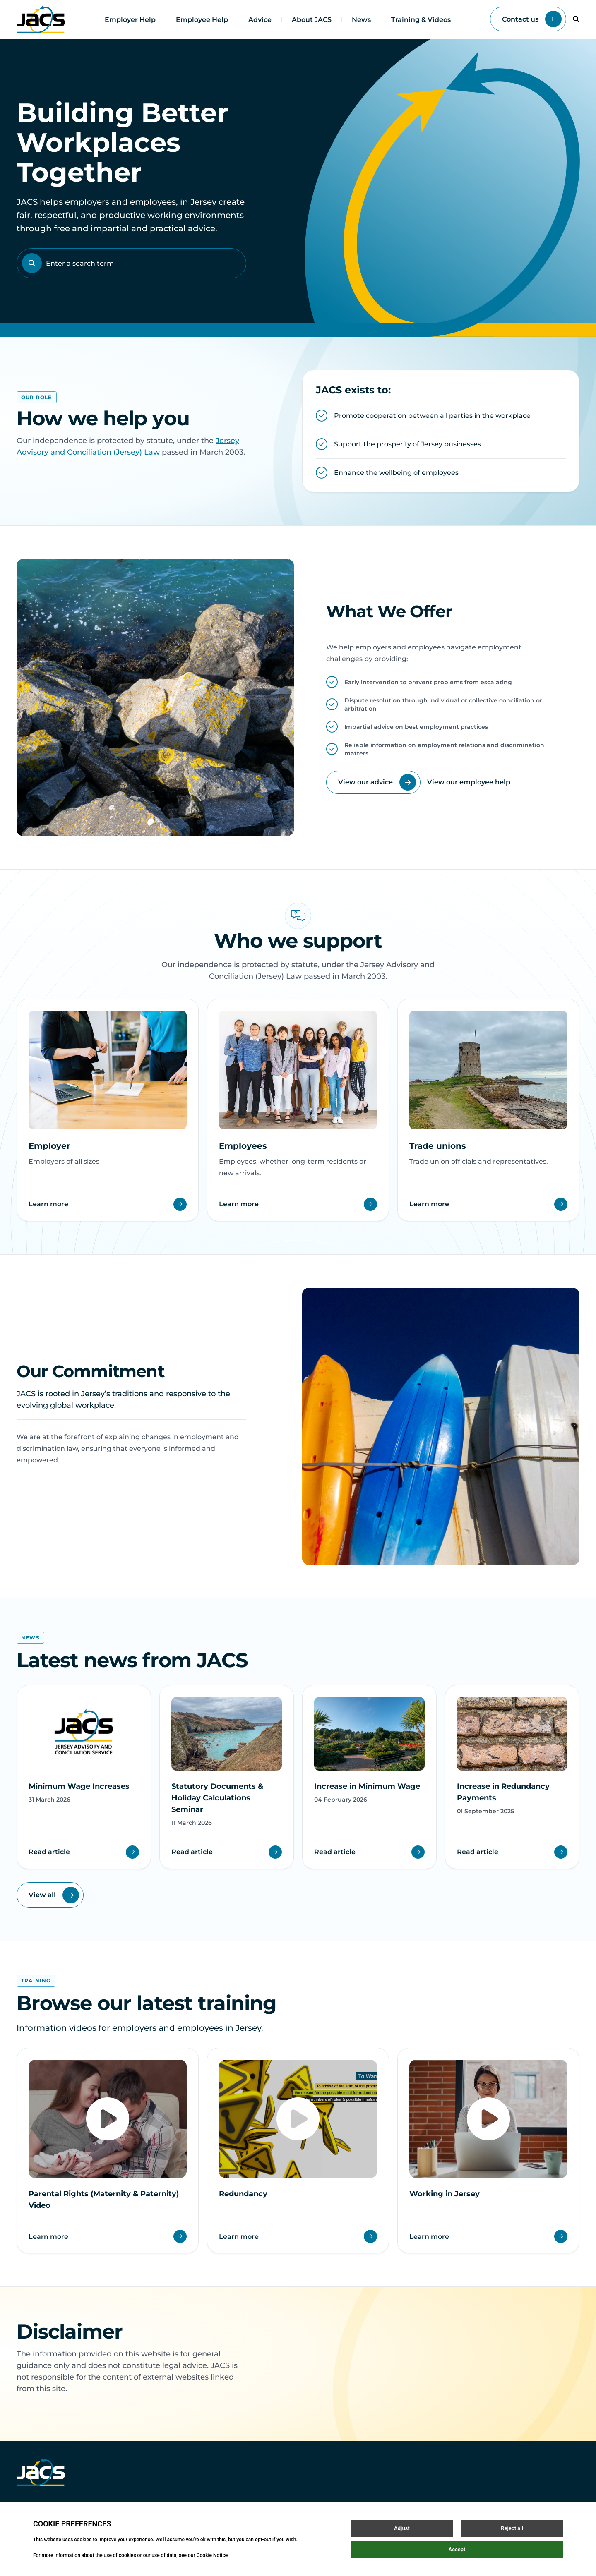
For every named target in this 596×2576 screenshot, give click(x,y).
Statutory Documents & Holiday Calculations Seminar (217, 1798)
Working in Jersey (444, 2193)
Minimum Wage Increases (79, 1786)
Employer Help (130, 20)
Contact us (532, 19)
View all (54, 1895)
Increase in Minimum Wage (367, 1786)
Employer (49, 1146)
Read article (84, 1852)
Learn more (108, 1204)
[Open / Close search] (576, 19)
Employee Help (202, 20)
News (361, 20)
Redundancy (243, 2193)
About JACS (312, 20)
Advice (260, 20)
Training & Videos (421, 20)
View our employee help (468, 782)
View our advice (377, 782)
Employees (243, 1146)
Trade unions (437, 1146)
